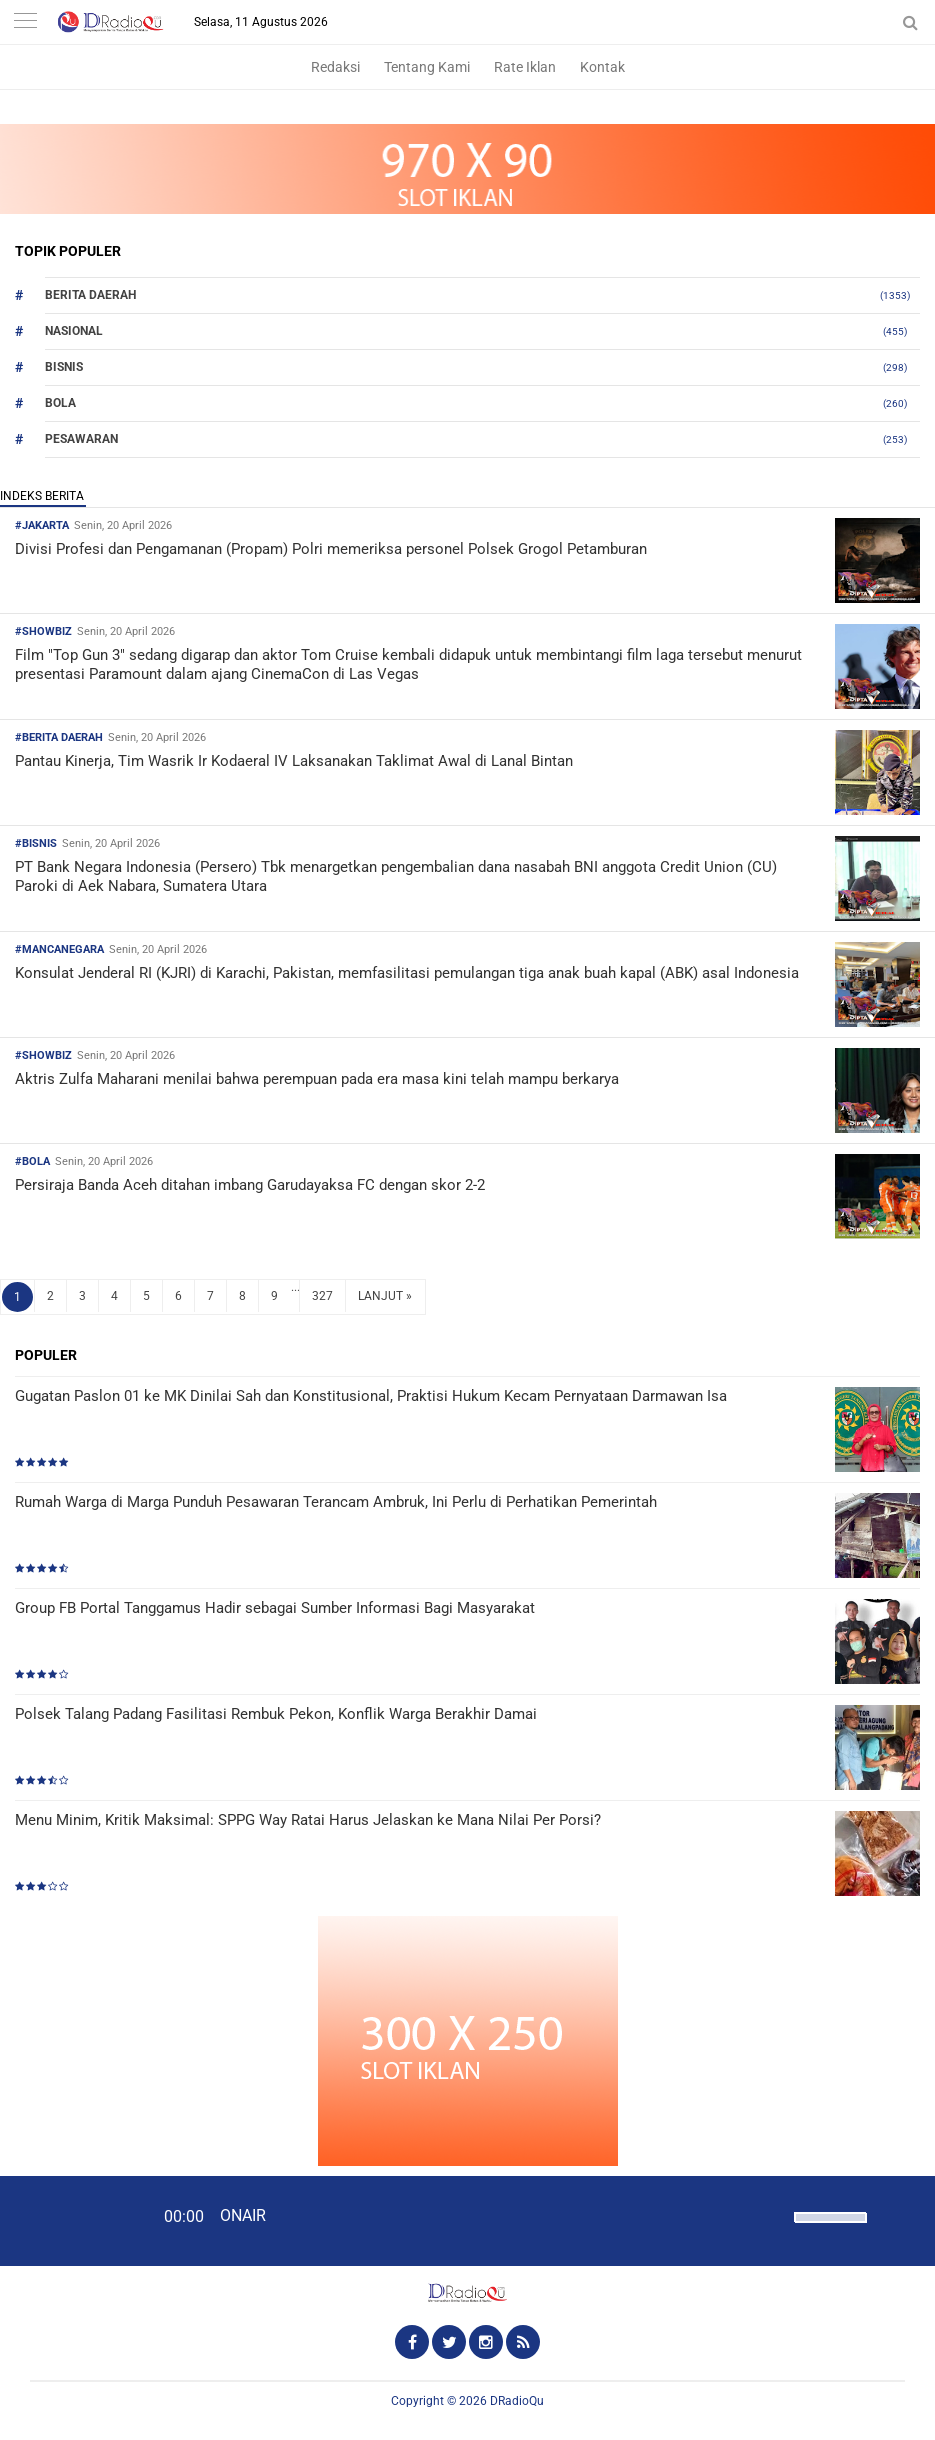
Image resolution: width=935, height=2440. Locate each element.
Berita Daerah (90, 295)
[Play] (65, 2220)
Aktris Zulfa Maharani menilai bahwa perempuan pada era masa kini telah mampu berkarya (317, 1079)
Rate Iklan (525, 67)
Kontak (602, 67)
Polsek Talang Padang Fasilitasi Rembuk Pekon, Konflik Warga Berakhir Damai (276, 1714)
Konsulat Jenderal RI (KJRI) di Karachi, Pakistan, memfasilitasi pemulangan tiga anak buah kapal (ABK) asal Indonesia (407, 973)
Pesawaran (81, 439)
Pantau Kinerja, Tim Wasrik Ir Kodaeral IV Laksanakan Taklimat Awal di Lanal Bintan (294, 761)
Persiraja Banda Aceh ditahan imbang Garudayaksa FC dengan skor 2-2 (250, 1185)
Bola (60, 403)
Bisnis (64, 367)
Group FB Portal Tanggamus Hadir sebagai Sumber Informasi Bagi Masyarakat (275, 1608)
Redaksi (335, 67)
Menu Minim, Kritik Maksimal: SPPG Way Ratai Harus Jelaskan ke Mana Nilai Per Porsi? (308, 1820)
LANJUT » (385, 1296)
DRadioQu (517, 2401)
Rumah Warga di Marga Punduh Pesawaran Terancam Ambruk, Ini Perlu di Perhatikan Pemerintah (336, 1502)
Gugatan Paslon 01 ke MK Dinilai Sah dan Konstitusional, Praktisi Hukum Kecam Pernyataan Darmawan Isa (371, 1396)
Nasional (74, 331)
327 (322, 1296)
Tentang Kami (427, 67)
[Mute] (772, 2215)
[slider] (829, 2230)
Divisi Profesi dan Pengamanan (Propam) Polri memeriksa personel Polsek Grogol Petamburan (331, 549)
